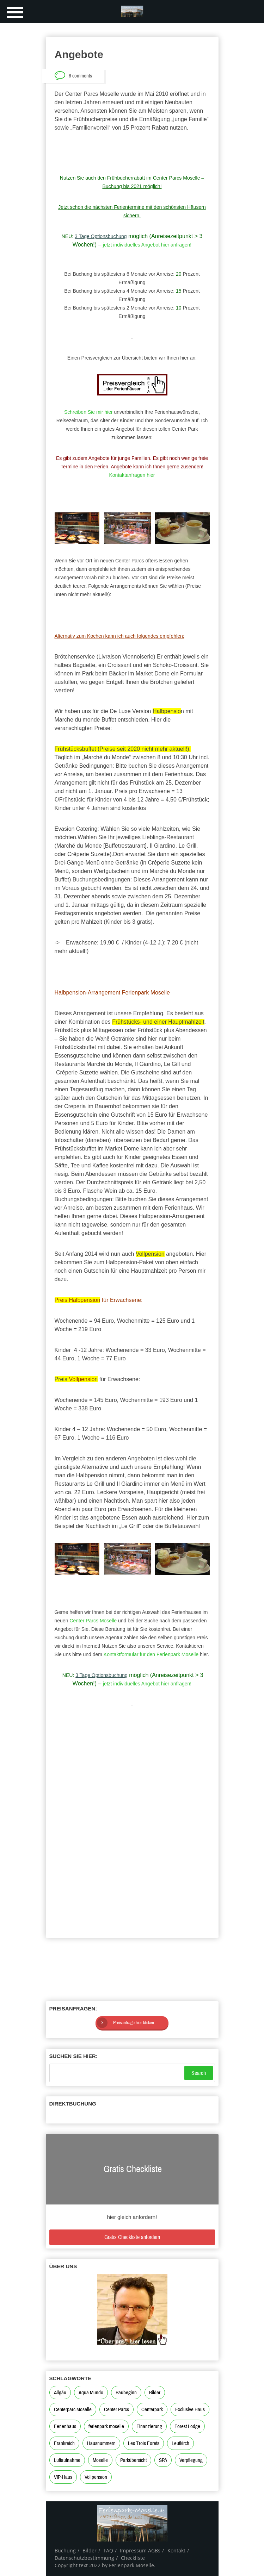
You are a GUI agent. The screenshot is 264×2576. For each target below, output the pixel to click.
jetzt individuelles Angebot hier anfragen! (147, 245)
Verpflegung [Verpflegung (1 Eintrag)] (191, 2460)
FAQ (108, 2550)
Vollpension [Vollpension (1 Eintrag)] (96, 2477)
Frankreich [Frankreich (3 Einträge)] (64, 2443)
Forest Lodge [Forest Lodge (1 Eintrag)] (187, 2426)
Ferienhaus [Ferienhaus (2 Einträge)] (65, 2426)
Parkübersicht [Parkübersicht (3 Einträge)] (133, 2460)
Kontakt (176, 2550)
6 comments (80, 76)
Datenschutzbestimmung (84, 2558)
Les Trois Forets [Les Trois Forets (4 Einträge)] (143, 2443)
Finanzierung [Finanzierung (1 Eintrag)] (149, 2426)
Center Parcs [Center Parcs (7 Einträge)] (116, 2409)
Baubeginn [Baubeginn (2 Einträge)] (126, 2392)
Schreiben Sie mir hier (88, 412)
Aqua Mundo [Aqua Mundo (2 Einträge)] (91, 2392)
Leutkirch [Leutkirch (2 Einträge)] (180, 2443)
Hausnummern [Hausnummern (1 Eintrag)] (101, 2443)
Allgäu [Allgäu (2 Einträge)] (60, 2392)
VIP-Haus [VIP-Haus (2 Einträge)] (63, 2477)
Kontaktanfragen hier (132, 475)
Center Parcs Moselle (93, 1620)
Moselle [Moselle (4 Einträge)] (100, 2460)
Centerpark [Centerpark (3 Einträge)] (152, 2409)
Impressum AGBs (140, 2550)
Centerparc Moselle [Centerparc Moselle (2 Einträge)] (73, 2409)
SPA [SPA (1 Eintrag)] (163, 2460)
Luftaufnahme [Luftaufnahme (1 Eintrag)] (67, 2460)
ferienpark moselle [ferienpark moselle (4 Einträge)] (106, 2426)
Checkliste (133, 2558)
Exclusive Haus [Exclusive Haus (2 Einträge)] (190, 2409)
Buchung (65, 2550)
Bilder (89, 2550)
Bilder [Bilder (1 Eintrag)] (154, 2392)
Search (198, 2073)
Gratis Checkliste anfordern (132, 2237)
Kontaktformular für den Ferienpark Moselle (152, 1654)
